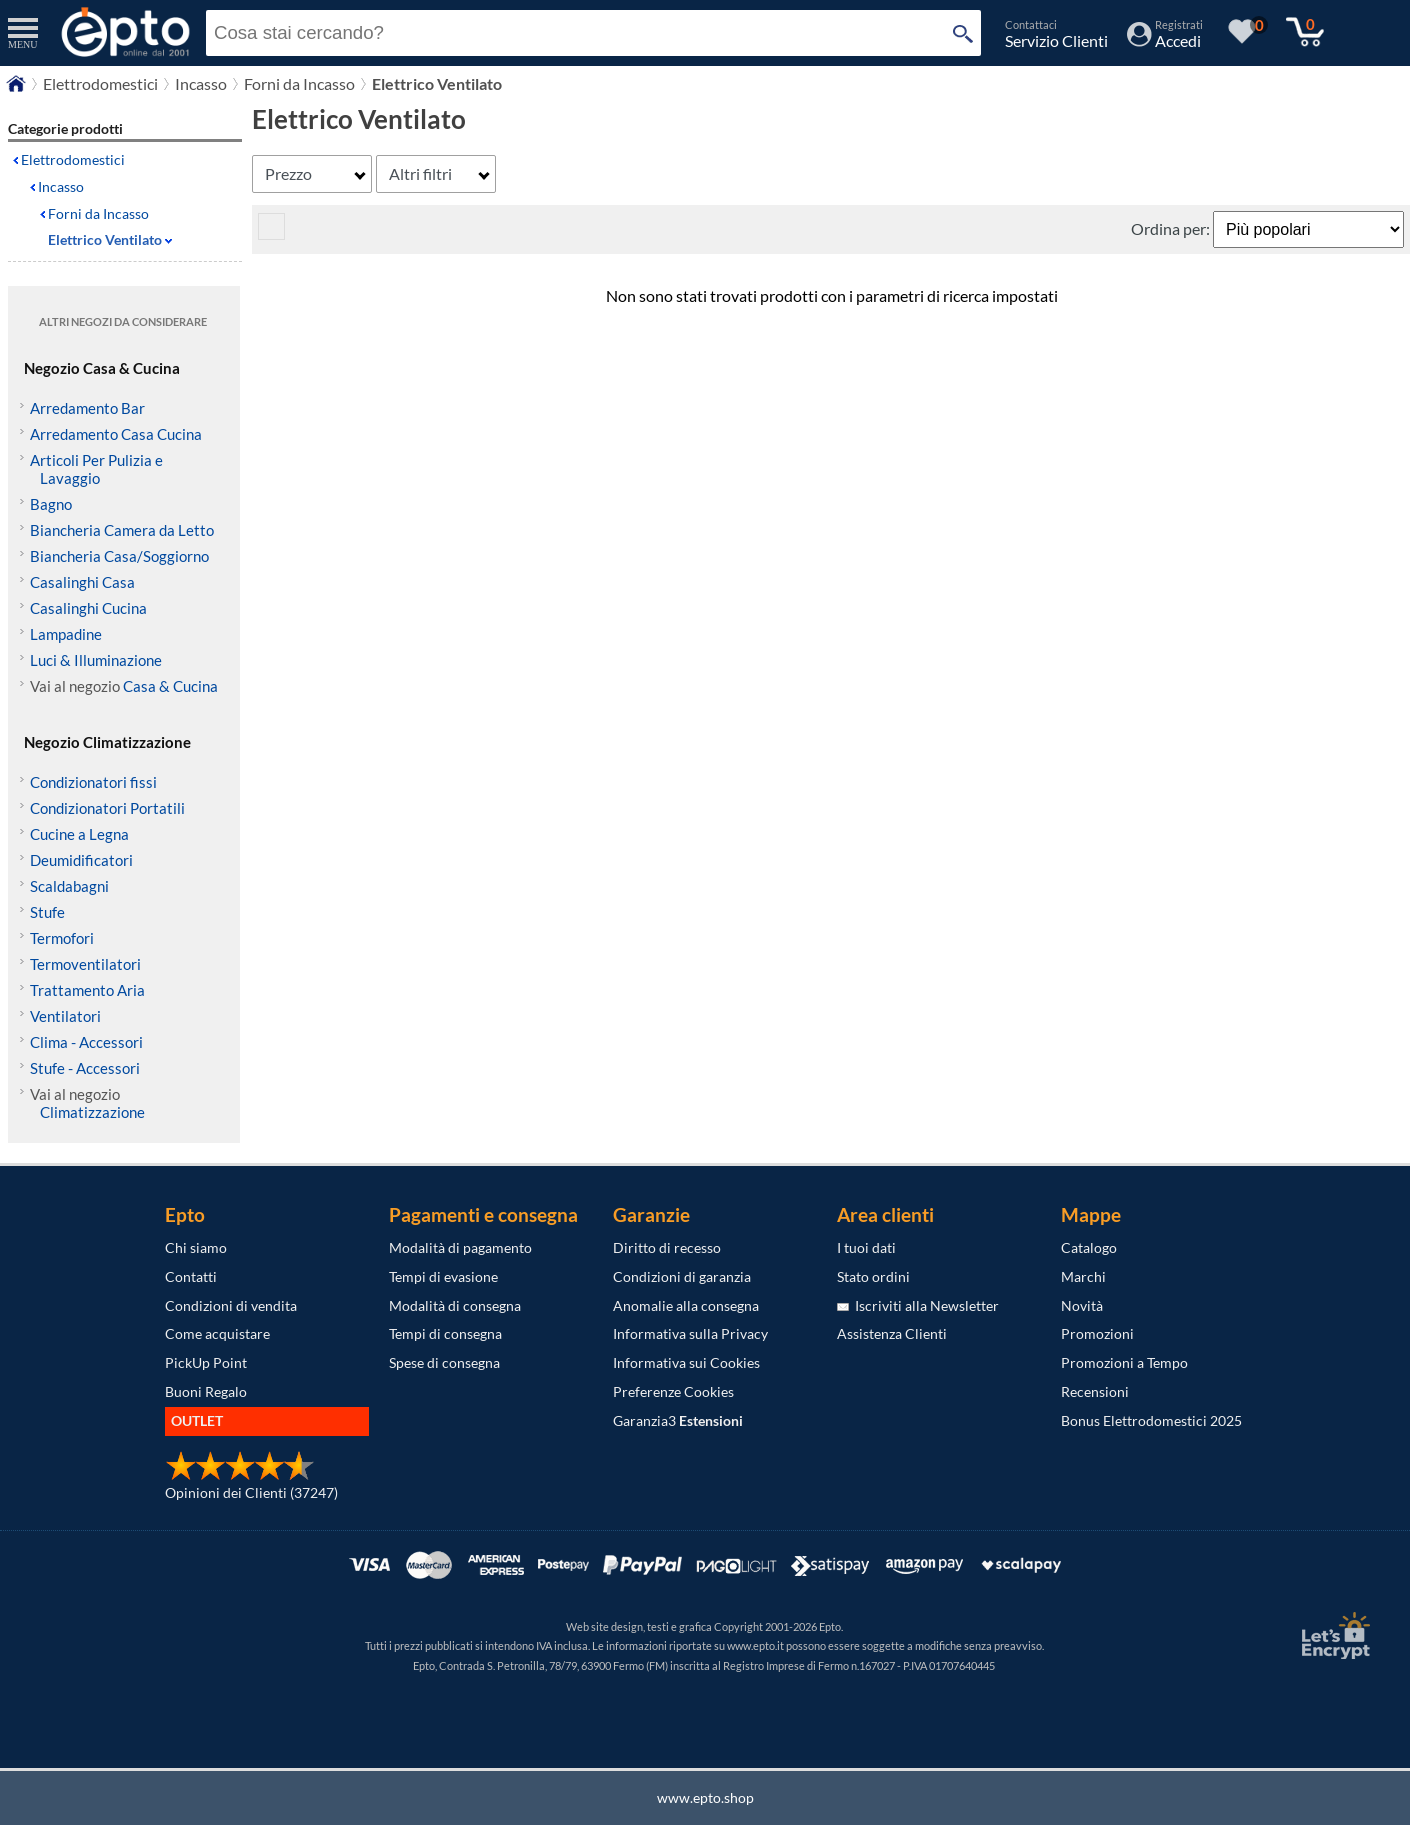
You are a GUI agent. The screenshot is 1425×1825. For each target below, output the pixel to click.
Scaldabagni (69, 886)
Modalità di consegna (455, 1305)
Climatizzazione (92, 1112)
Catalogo (1089, 1247)
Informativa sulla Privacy (690, 1333)
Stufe (47, 912)
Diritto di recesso (667, 1247)
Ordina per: (1172, 228)
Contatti (191, 1276)
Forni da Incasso (98, 213)
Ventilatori (65, 1016)
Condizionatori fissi (93, 782)
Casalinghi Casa (82, 582)
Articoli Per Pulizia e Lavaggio (96, 469)
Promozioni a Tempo (1124, 1362)
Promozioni (1097, 1333)
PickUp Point (206, 1362)
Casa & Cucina (170, 686)
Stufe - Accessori (85, 1068)
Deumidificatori (81, 860)
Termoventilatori (85, 964)
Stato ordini (873, 1276)
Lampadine (66, 634)
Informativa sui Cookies (686, 1362)
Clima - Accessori (86, 1042)
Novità (1082, 1305)
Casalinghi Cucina (88, 608)
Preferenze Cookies (673, 1391)
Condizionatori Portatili (107, 808)
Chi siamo (196, 1247)
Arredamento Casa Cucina (116, 434)
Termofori (62, 938)
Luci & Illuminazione (96, 660)
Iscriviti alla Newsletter (918, 1305)
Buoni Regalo (206, 1391)
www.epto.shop (705, 1797)
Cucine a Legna (79, 834)
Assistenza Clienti (892, 1333)
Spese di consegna (444, 1362)
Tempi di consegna (445, 1333)
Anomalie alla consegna (686, 1305)
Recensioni (1095, 1391)
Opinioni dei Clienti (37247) (251, 1492)
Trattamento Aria (87, 990)
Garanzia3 (678, 1420)
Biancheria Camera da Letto (122, 530)
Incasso (61, 186)
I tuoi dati (866, 1247)
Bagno (51, 504)
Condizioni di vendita (231, 1305)
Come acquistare (217, 1333)
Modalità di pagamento (460, 1247)
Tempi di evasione (443, 1276)
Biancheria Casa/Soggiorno (119, 556)
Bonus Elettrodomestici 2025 (1151, 1420)
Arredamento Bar (87, 408)
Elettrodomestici (73, 159)
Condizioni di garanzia (682, 1276)
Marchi (1083, 1276)
